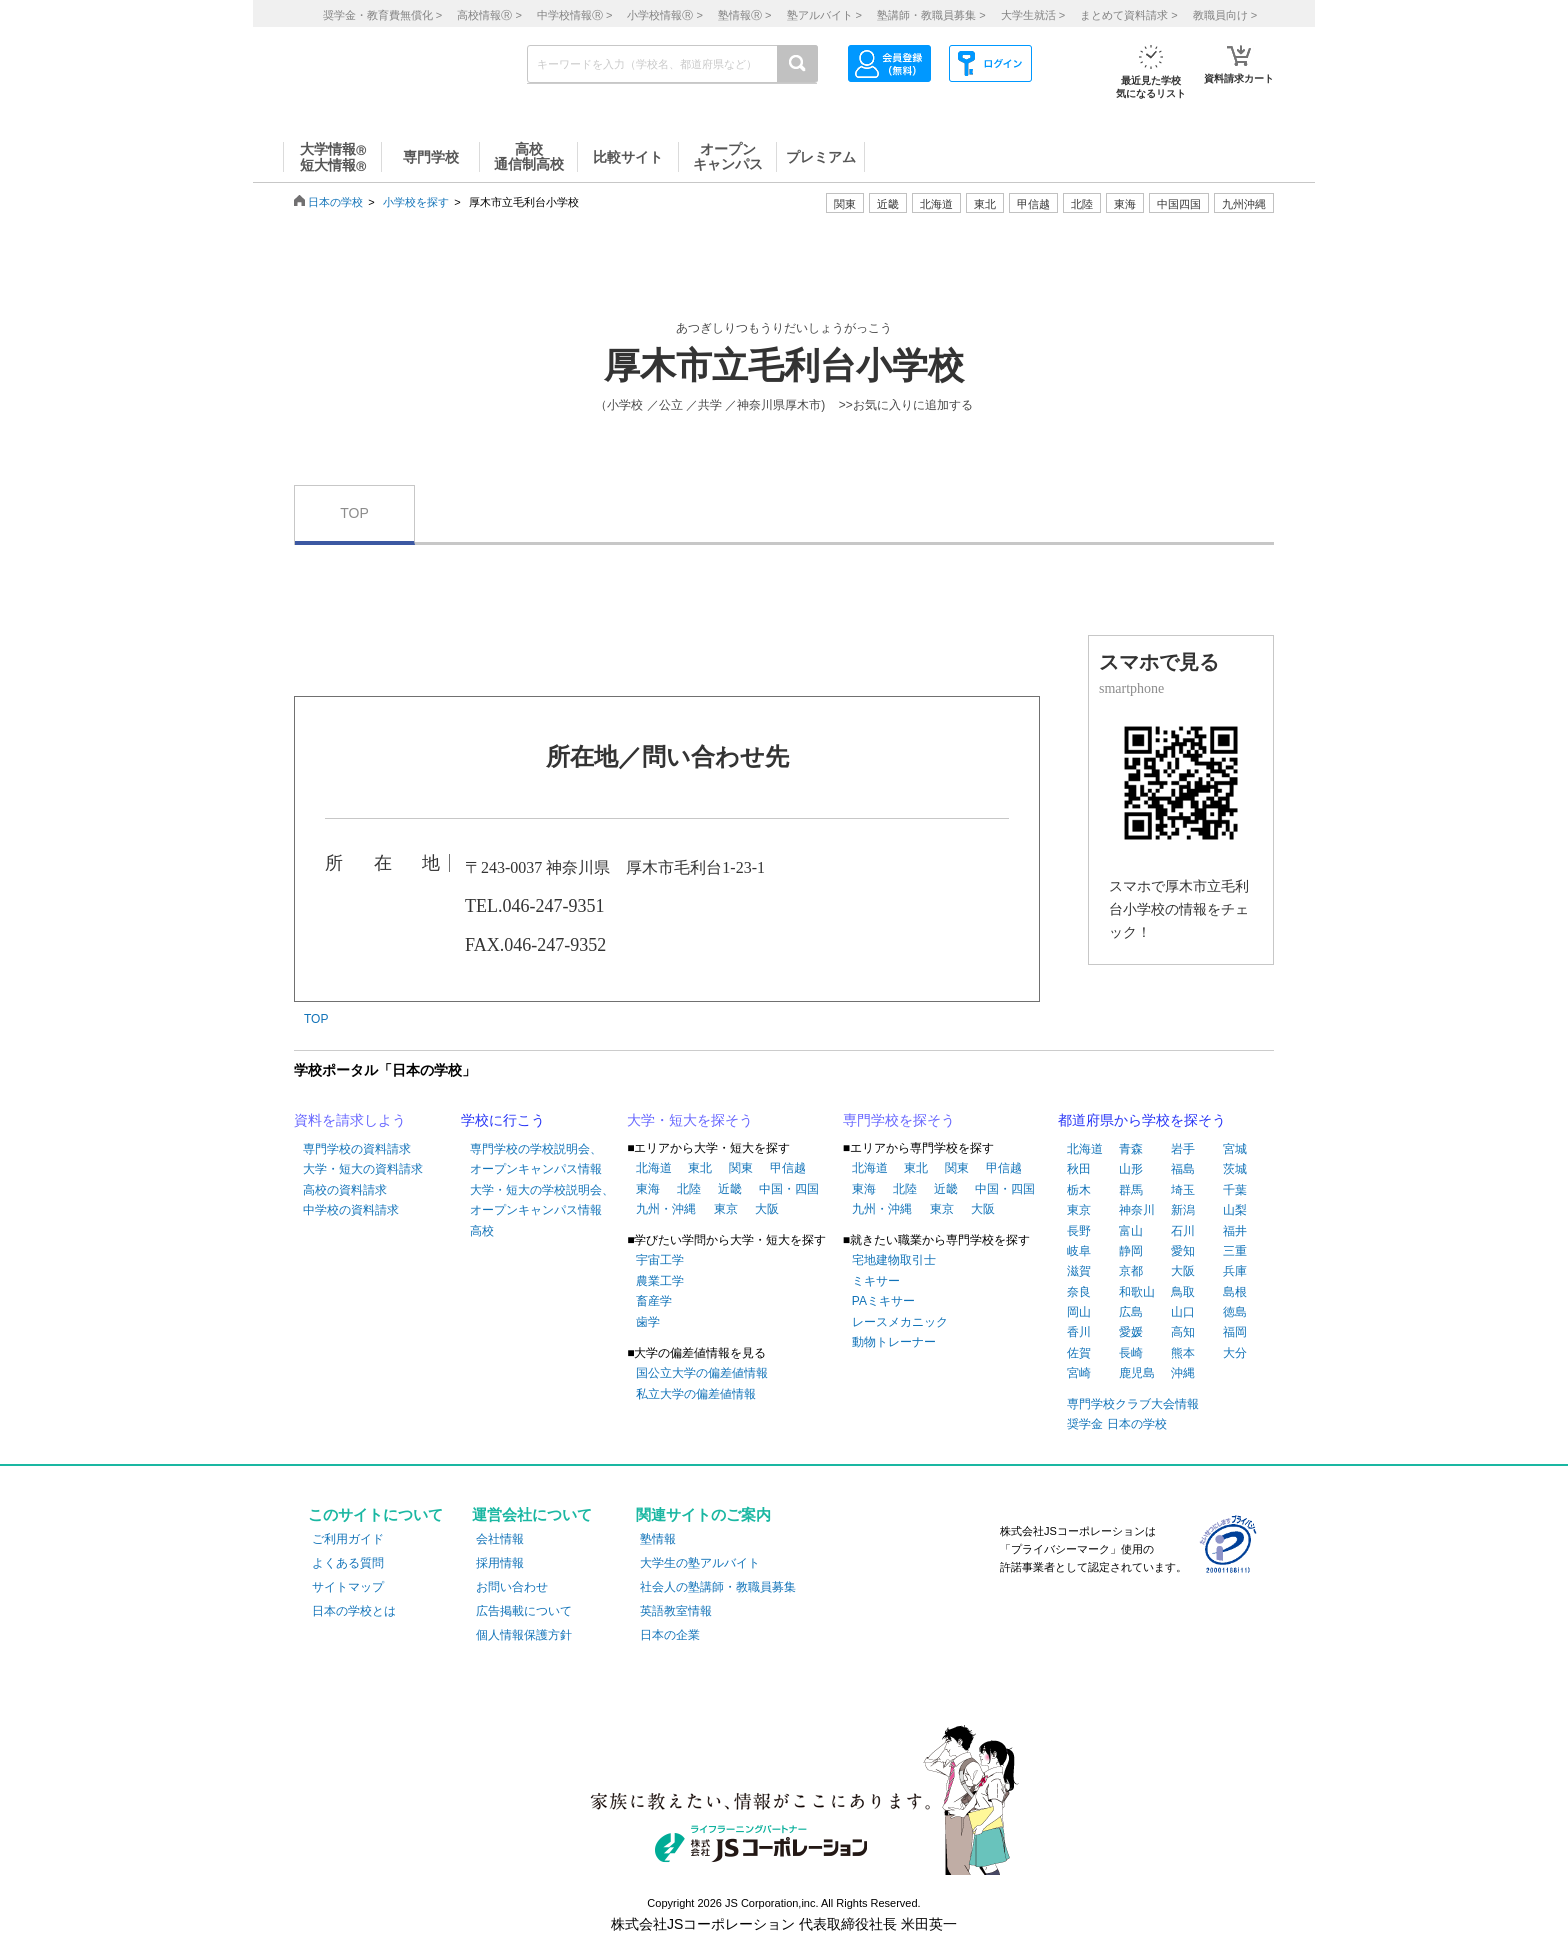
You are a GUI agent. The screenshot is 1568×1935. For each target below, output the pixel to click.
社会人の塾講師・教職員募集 (718, 1587)
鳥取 (1183, 1292)
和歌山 (1137, 1292)
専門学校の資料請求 (357, 1149)
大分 (1235, 1353)
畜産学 (654, 1301)
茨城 (1235, 1169)
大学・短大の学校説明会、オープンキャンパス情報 (542, 1200)
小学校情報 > (664, 15)
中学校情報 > (574, 15)
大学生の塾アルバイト (700, 1563)
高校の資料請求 (345, 1190)
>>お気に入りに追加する (906, 405)
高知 (1183, 1332)
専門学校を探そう (899, 1120)
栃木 (1079, 1190)
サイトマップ (348, 1587)
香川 (1079, 1332)
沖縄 (1183, 1373)
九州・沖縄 (666, 1209)
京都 (1131, 1271)
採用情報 (500, 1563)
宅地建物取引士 (894, 1260)
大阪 (767, 1209)
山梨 (1235, 1210)
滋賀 (1079, 1271)
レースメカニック (900, 1322)
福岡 (1235, 1332)
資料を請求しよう (350, 1120)
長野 (1079, 1231)
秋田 (1079, 1169)
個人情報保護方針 (524, 1635)
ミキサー (876, 1281)
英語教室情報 (676, 1611)
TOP (354, 513)
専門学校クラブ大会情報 (1133, 1404)
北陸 (689, 1189)
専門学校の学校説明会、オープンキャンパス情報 (536, 1159)
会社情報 (500, 1539)
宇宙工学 (660, 1260)
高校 (482, 1231)
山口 (1183, 1312)
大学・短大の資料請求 (363, 1169)
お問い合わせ (512, 1587)
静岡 (1131, 1251)
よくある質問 (348, 1563)
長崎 (1131, 1353)
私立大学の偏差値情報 (696, 1394)
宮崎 (1079, 1373)
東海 (648, 1189)
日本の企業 (670, 1635)
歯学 (648, 1322)
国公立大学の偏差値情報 (702, 1373)
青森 (1131, 1149)
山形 (1131, 1169)
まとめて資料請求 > (1128, 15)
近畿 (730, 1189)
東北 (700, 1168)
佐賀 (1079, 1353)
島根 (1235, 1292)
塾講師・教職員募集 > (931, 15)
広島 (1131, 1312)
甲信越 (788, 1168)
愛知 (1183, 1251)
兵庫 (1235, 1271)
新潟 (1183, 1210)
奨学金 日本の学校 (1116, 1424)
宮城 (1235, 1149)
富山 (1131, 1231)
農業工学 (660, 1281)
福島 (1183, 1169)
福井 (1235, 1231)
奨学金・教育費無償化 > (382, 15)
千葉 (1235, 1190)
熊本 (1183, 1353)
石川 (1183, 1231)
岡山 (1079, 1312)
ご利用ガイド (348, 1539)
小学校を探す (416, 202)
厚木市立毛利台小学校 (784, 366)
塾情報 (658, 1539)
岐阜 (1079, 1251)
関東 (741, 1168)
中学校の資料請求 (351, 1210)
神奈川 (1137, 1210)
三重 (1235, 1251)
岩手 (1183, 1149)
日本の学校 (335, 202)
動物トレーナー (894, 1342)
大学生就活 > (1033, 15)
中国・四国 (789, 1189)
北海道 (936, 204)
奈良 (1079, 1292)
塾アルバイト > (824, 15)
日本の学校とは (354, 1611)
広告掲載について (524, 1611)
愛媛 (1131, 1332)
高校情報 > (489, 15)
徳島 (1235, 1312)
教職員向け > (1225, 15)
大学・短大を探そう (690, 1120)
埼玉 (1183, 1190)
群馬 (1131, 1190)
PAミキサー (883, 1301)
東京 (726, 1209)
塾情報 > (744, 15)
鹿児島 (1137, 1373)
